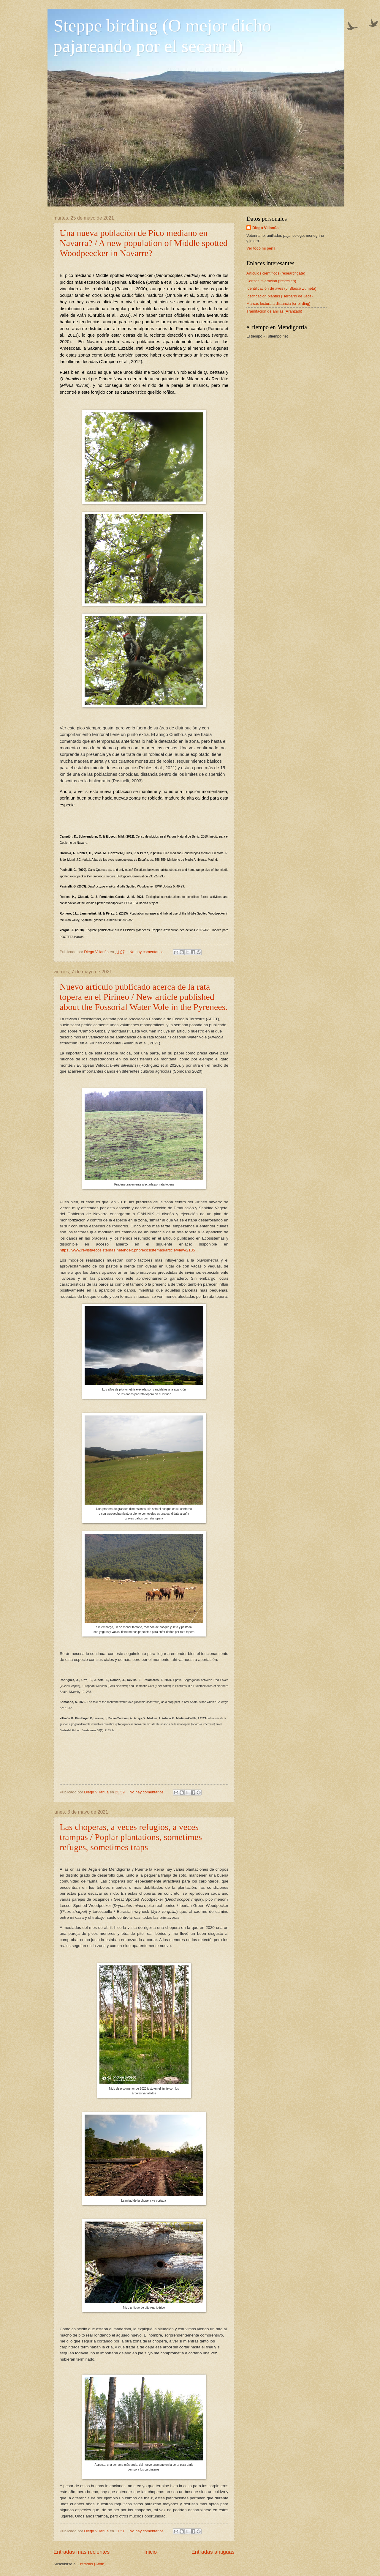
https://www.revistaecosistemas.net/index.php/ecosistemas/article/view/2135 (127, 1250)
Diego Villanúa (265, 228)
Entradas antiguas (213, 2552)
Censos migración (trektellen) (271, 281)
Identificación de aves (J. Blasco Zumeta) (281, 288)
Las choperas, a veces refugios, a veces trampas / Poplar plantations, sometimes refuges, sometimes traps (131, 1837)
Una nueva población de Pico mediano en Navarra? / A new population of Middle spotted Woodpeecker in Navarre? (144, 243)
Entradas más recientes (81, 2552)
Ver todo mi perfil (260, 248)
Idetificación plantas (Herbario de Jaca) (279, 296)
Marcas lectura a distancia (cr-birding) (278, 303)
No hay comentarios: (147, 952)
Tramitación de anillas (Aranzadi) (274, 311)
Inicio (150, 2552)
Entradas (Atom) (92, 2564)
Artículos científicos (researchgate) (275, 273)
